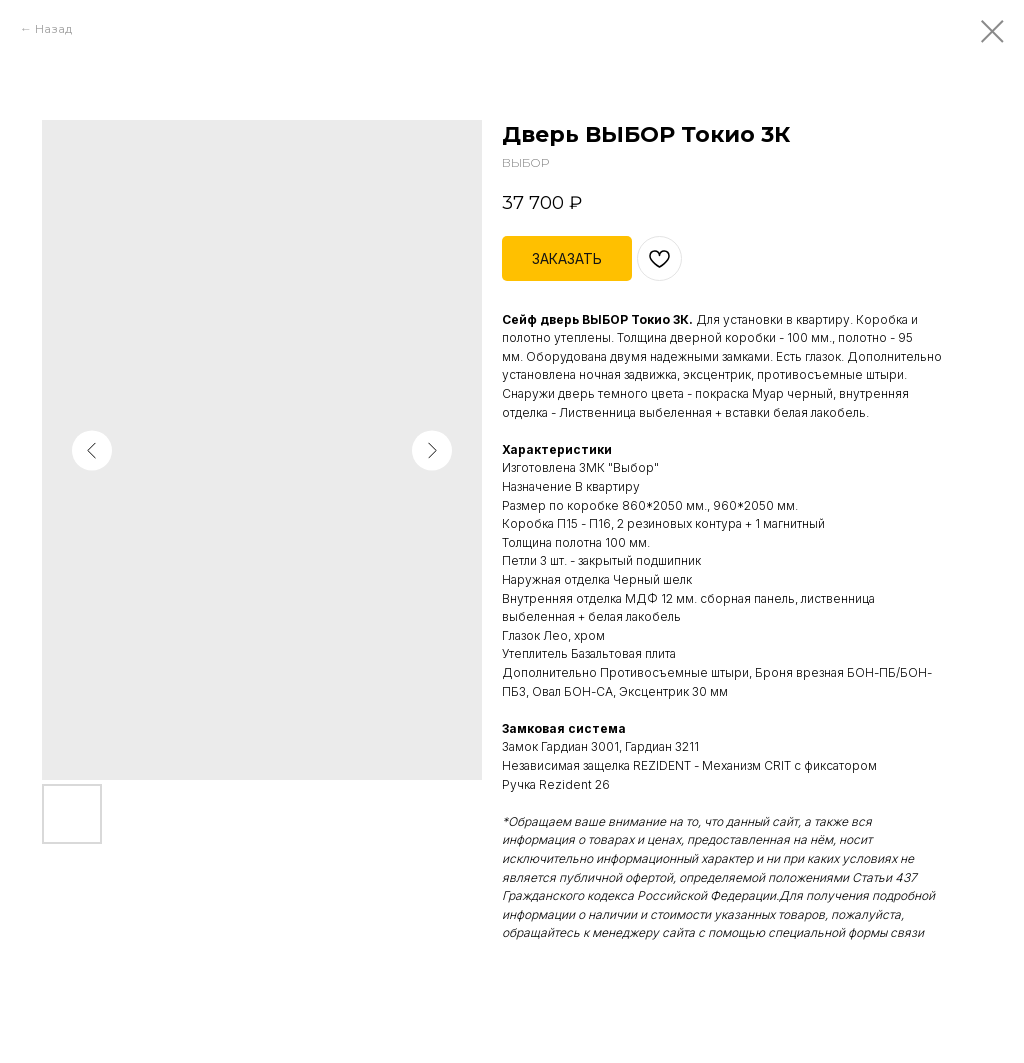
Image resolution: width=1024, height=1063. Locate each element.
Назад (53, 28)
